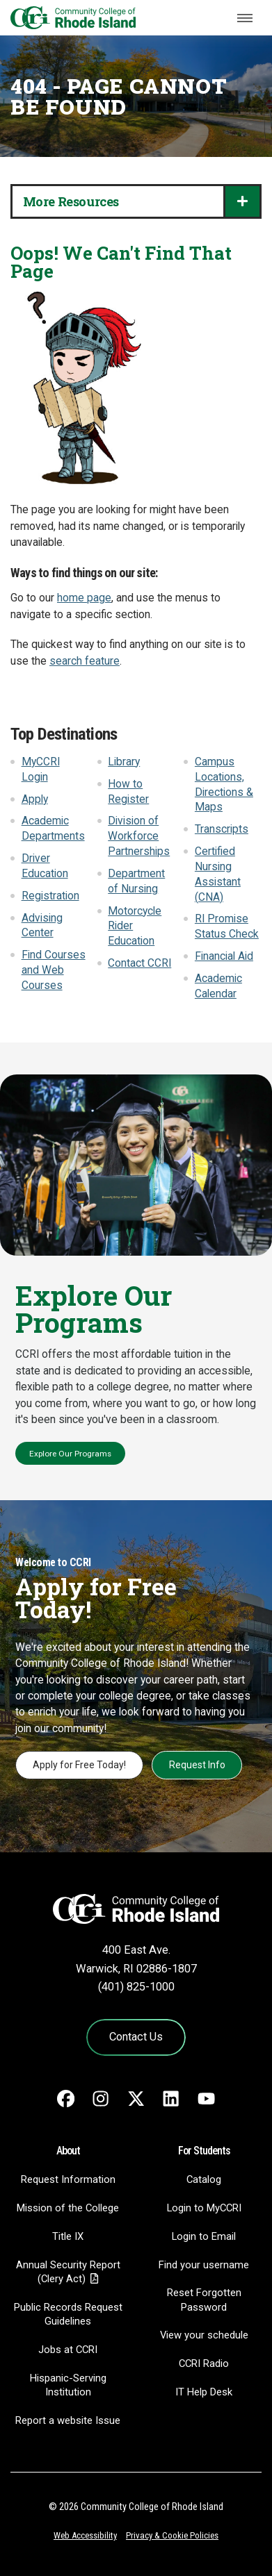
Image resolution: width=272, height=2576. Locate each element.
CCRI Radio (204, 2363)
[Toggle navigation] (245, 18)
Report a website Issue (67, 2420)
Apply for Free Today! (79, 1764)
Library (124, 762)
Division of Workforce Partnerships (139, 836)
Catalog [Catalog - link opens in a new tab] (203, 2179)
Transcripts (221, 829)
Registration (50, 896)
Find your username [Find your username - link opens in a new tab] (204, 2265)
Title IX (67, 2236)
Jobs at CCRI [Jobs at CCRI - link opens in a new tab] (67, 2349)
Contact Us (136, 2036)
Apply (35, 799)
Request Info (197, 1764)
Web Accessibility (85, 2535)
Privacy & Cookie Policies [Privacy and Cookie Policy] (172, 2535)
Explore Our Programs (70, 1454)
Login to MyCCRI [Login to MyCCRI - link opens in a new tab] (204, 2208)
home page (84, 598)
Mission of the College (68, 2208)
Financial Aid (224, 956)
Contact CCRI (139, 963)
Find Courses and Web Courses (54, 970)
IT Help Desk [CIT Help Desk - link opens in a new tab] (203, 2392)
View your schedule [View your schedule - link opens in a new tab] (204, 2335)
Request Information (68, 2179)
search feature (84, 661)
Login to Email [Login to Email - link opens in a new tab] (204, 2236)
